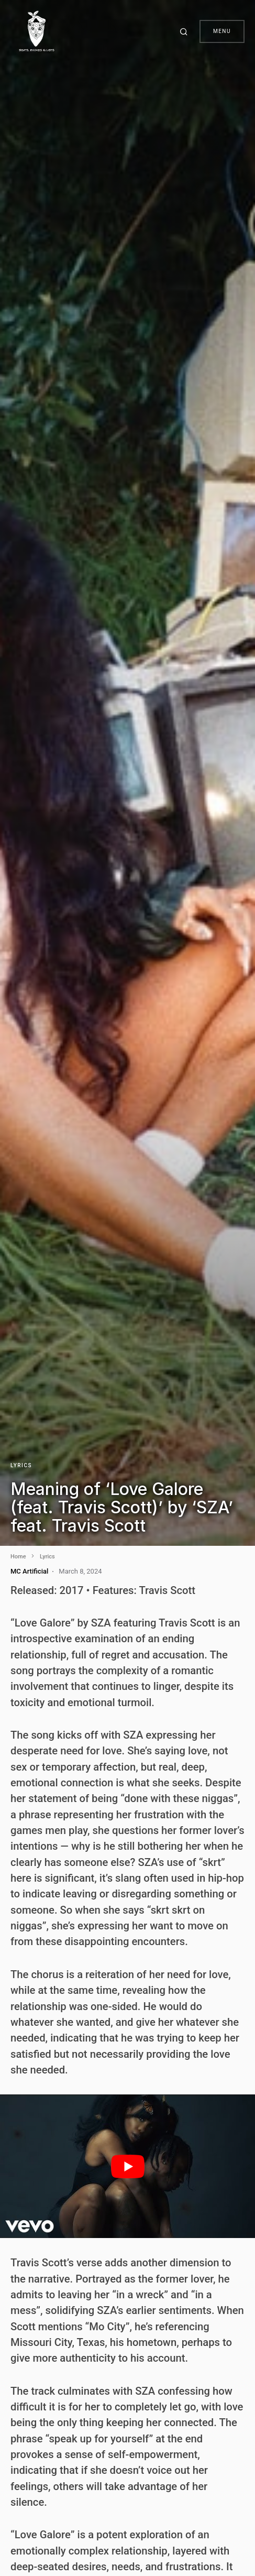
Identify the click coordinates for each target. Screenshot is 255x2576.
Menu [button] (222, 31)
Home (18, 1556)
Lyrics (21, 1465)
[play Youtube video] (127, 2166)
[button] (185, 31)
